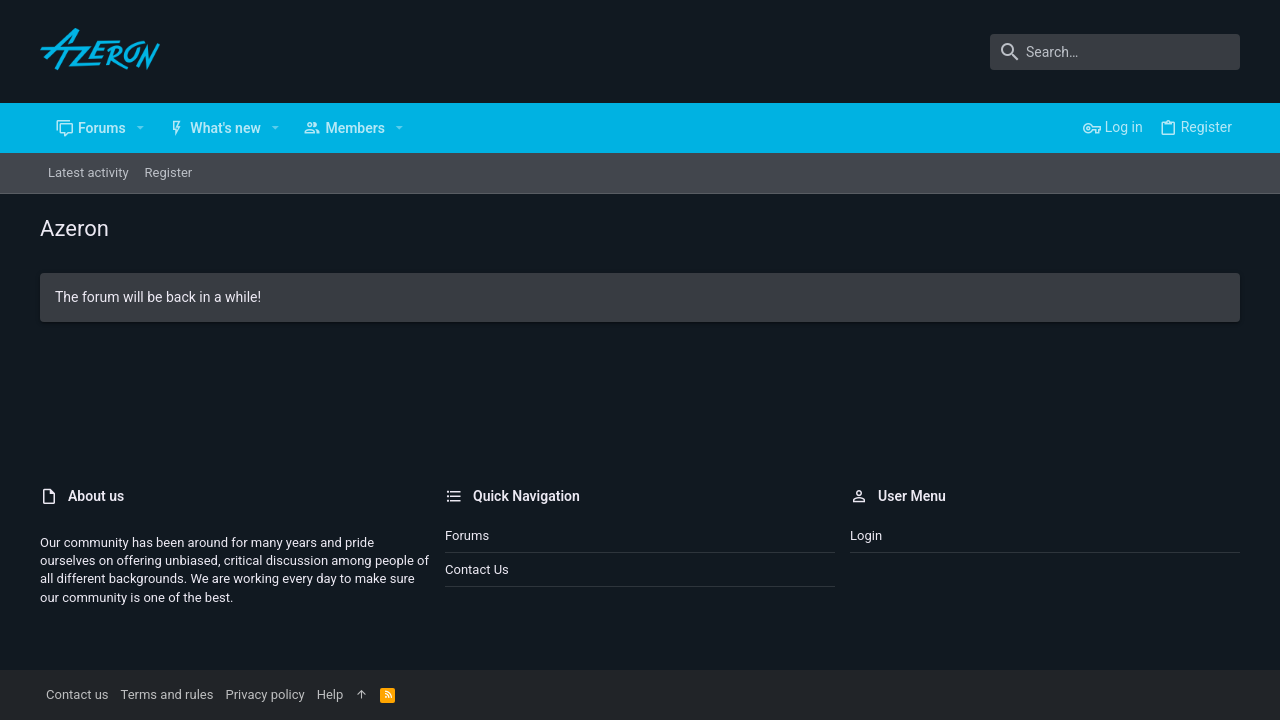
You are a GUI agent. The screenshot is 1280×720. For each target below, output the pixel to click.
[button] (140, 128)
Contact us (477, 569)
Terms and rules (167, 694)
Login (866, 535)
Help (330, 694)
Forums (467, 535)
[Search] (1115, 52)
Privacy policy (264, 694)
